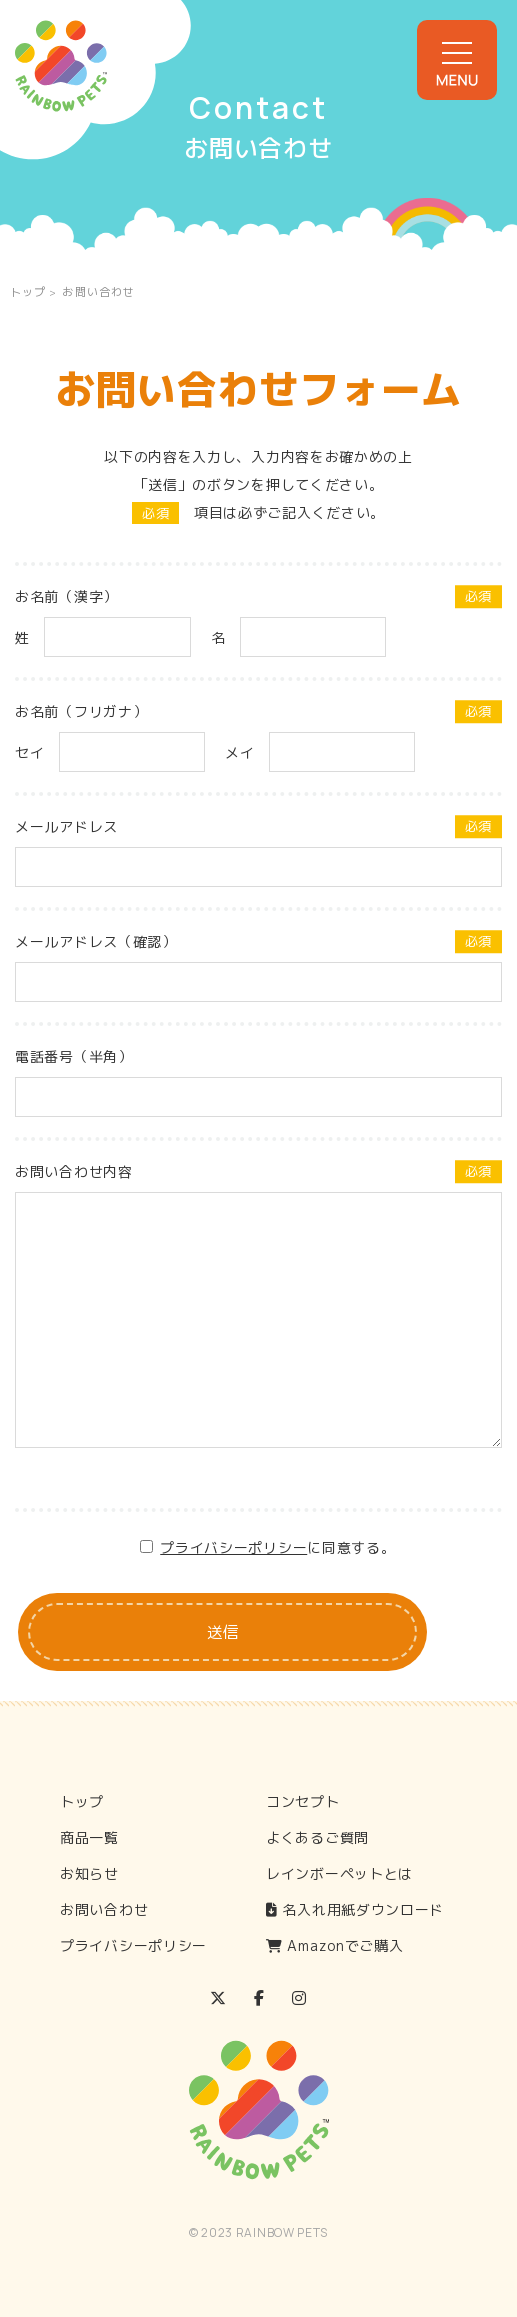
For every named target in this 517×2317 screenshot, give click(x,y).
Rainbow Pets (61, 66)
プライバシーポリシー (233, 1547)
